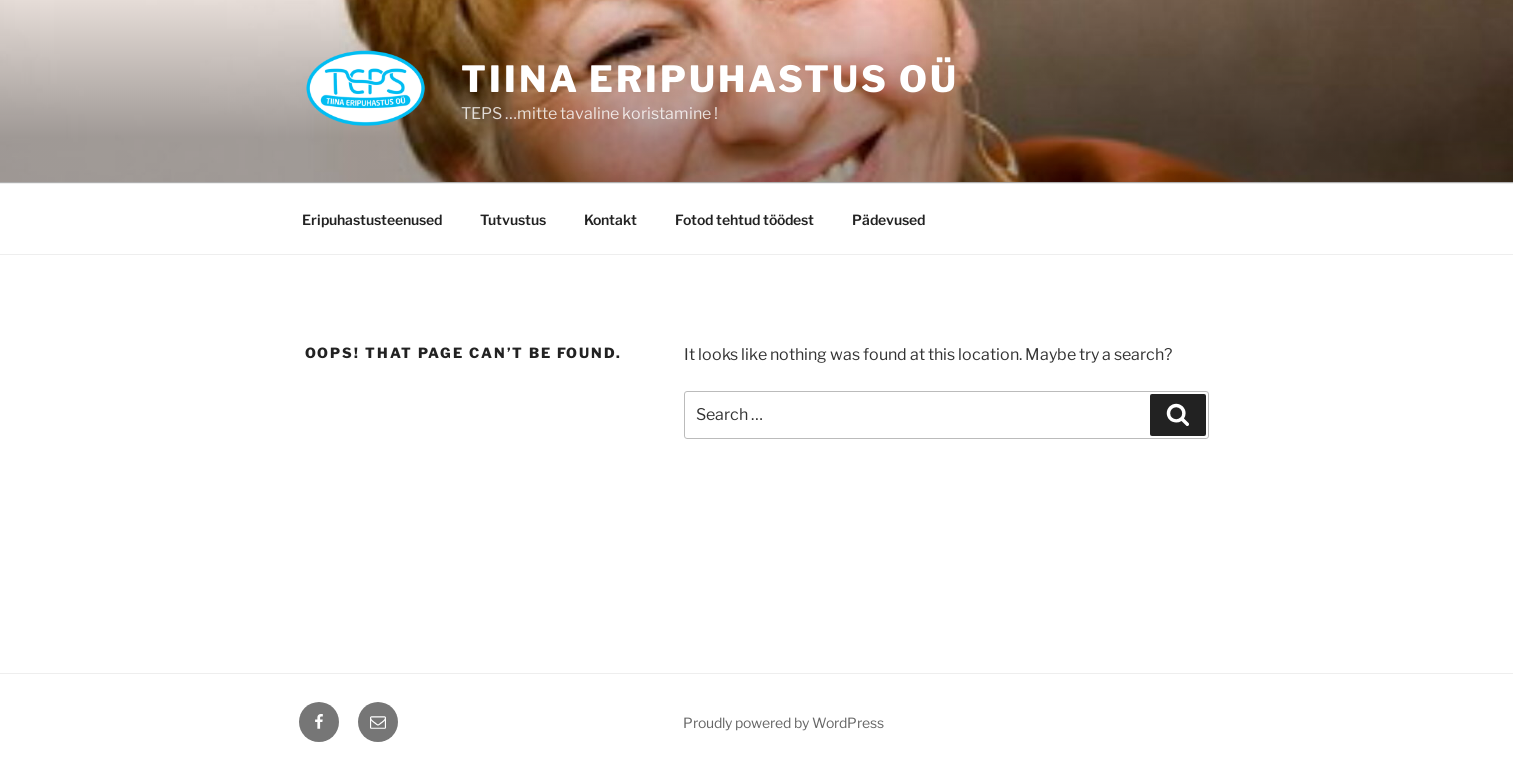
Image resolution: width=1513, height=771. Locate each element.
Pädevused (888, 219)
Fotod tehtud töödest (744, 219)
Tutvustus (513, 219)
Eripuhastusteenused (372, 219)
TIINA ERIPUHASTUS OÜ (710, 79)
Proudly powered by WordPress (783, 722)
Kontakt (610, 219)
